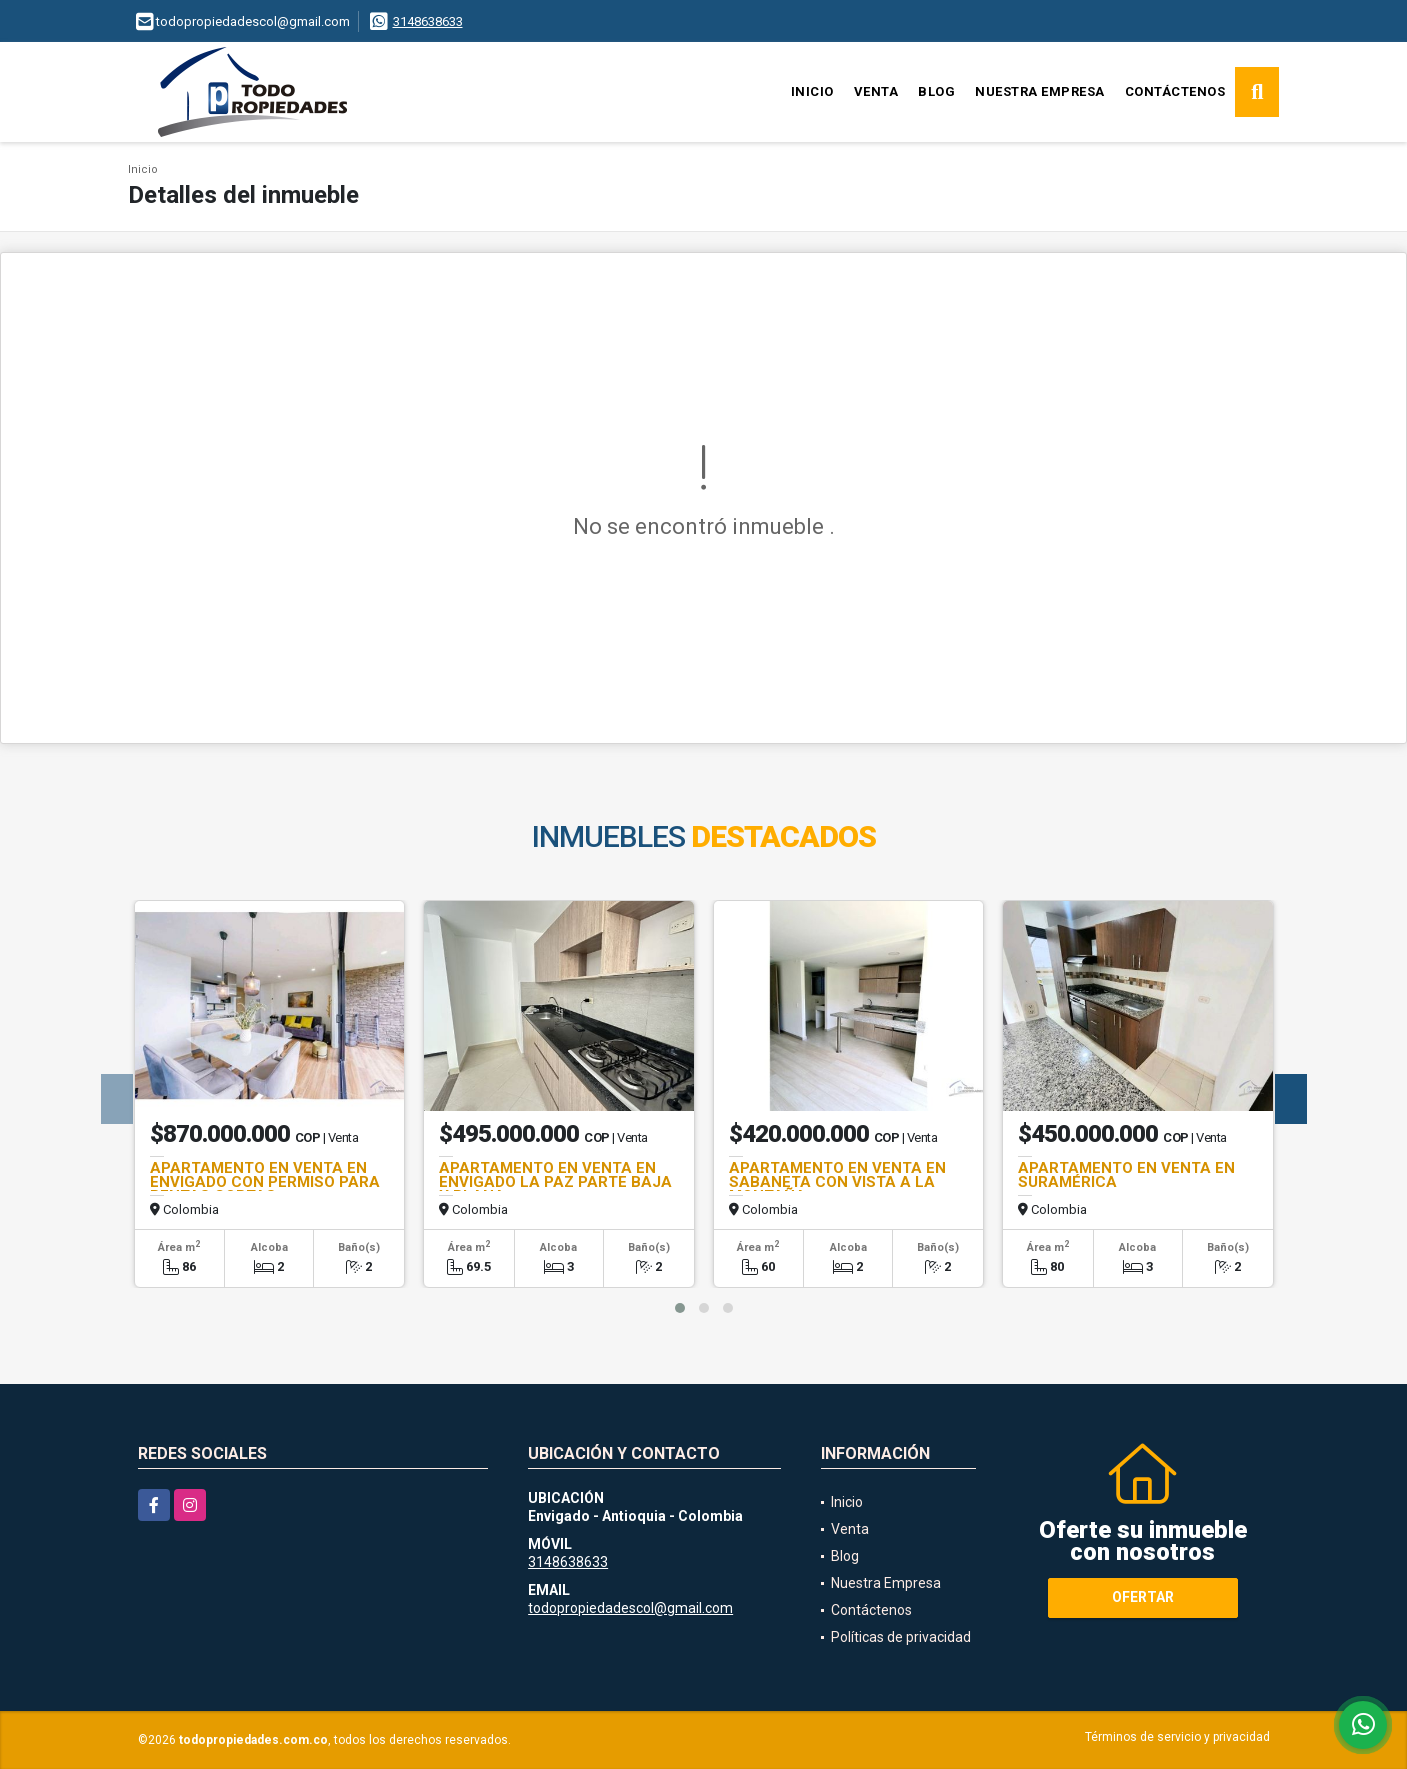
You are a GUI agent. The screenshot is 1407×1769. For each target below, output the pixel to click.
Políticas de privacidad (901, 1637)
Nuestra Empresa (1040, 91)
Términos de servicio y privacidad (1177, 1737)
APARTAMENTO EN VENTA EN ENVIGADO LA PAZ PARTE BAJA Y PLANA (555, 1182)
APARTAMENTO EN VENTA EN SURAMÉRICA (1126, 1175)
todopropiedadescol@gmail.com (630, 1608)
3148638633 (428, 21)
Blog (936, 91)
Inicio (812, 91)
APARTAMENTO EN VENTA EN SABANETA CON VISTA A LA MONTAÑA (837, 1182)
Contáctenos (1175, 91)
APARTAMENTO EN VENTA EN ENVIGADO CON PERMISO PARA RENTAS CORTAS (265, 1182)
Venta (876, 91)
